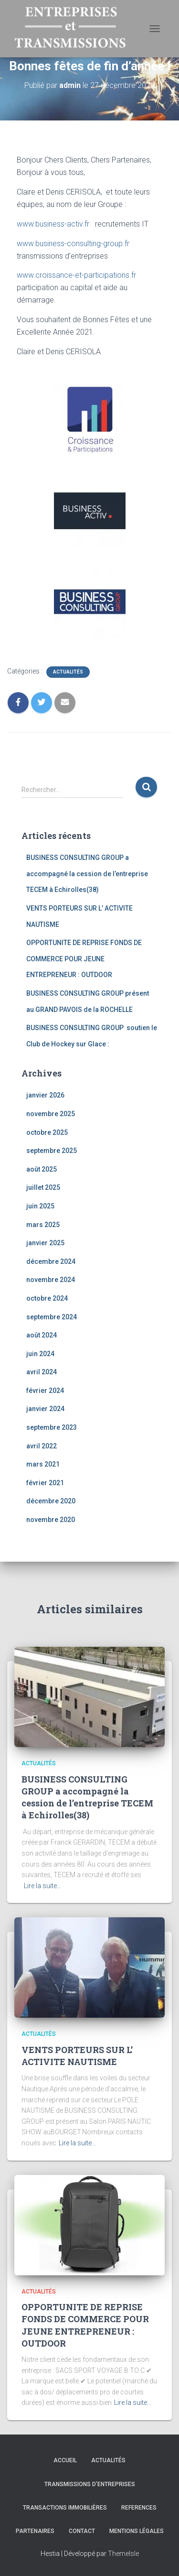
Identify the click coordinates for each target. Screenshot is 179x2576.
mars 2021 (43, 1464)
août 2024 (41, 1335)
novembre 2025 (50, 1114)
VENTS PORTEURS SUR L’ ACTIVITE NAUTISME (77, 2055)
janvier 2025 (45, 1243)
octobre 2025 (47, 1132)
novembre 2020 (50, 1519)
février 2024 (45, 1390)
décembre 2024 (50, 1261)
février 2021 (45, 1483)
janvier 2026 (45, 1095)
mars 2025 (43, 1224)
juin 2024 (40, 1354)
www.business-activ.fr (53, 223)
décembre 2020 (50, 1501)
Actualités (68, 671)
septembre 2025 (51, 1150)
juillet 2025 (43, 1187)
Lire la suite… (42, 1886)
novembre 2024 (50, 1279)
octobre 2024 (47, 1298)
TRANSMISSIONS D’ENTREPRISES (89, 2484)
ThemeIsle (123, 2553)
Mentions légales (136, 2531)
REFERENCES (139, 2507)
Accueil (65, 2460)
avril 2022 (41, 1446)
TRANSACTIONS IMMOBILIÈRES (65, 2507)
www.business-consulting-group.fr (73, 243)
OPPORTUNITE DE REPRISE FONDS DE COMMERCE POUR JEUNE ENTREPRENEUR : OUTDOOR (84, 958)
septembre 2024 (51, 1317)
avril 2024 (41, 1372)
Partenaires (35, 2531)
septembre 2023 (51, 1427)
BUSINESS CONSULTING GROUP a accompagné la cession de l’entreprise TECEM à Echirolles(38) (87, 873)
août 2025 (41, 1169)
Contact (82, 2531)
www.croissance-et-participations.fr (76, 275)
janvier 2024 (45, 1409)
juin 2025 (40, 1206)
